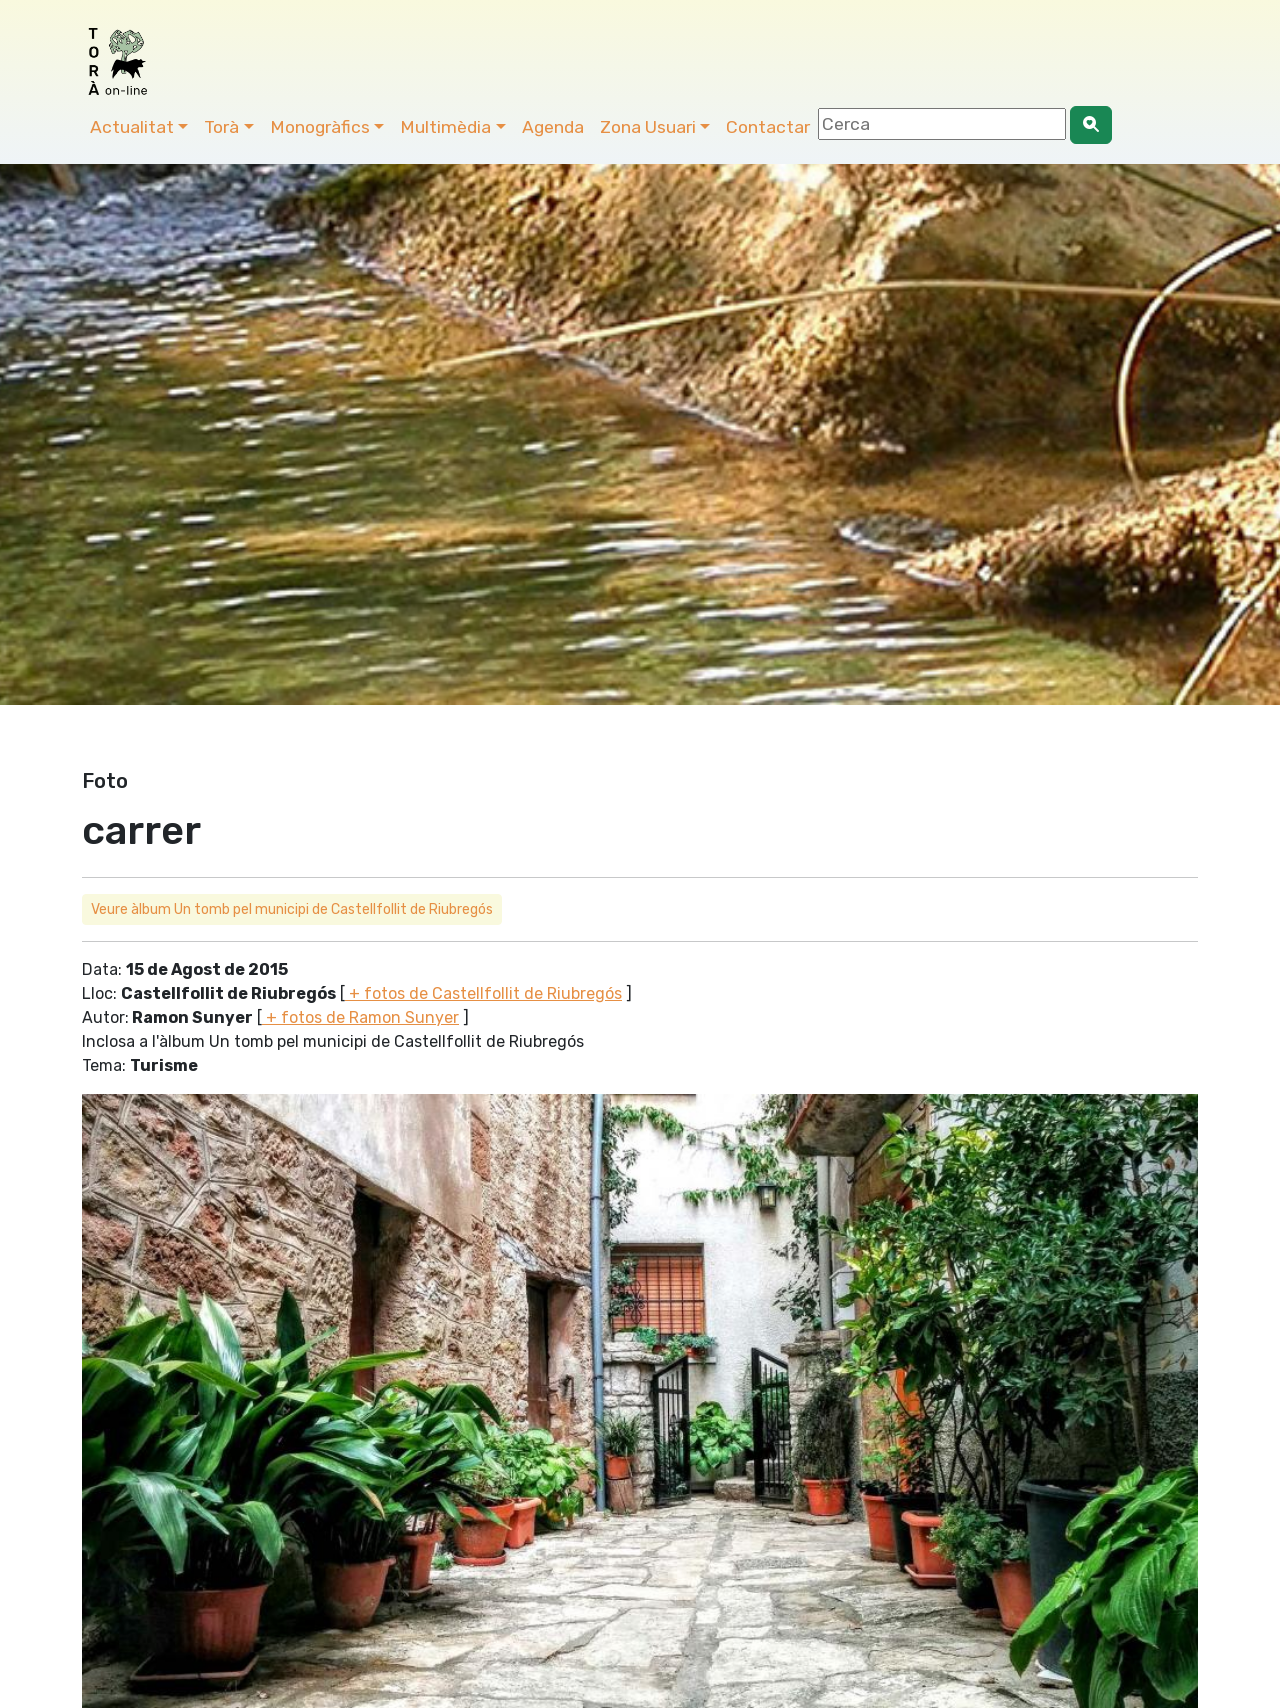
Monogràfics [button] (320, 127)
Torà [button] (221, 127)
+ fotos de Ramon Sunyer (360, 1017)
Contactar (768, 127)
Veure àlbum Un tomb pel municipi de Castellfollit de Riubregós (292, 909)
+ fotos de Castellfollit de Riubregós (483, 993)
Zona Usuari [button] (648, 127)
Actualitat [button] (132, 127)
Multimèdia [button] (445, 127)
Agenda (553, 127)
